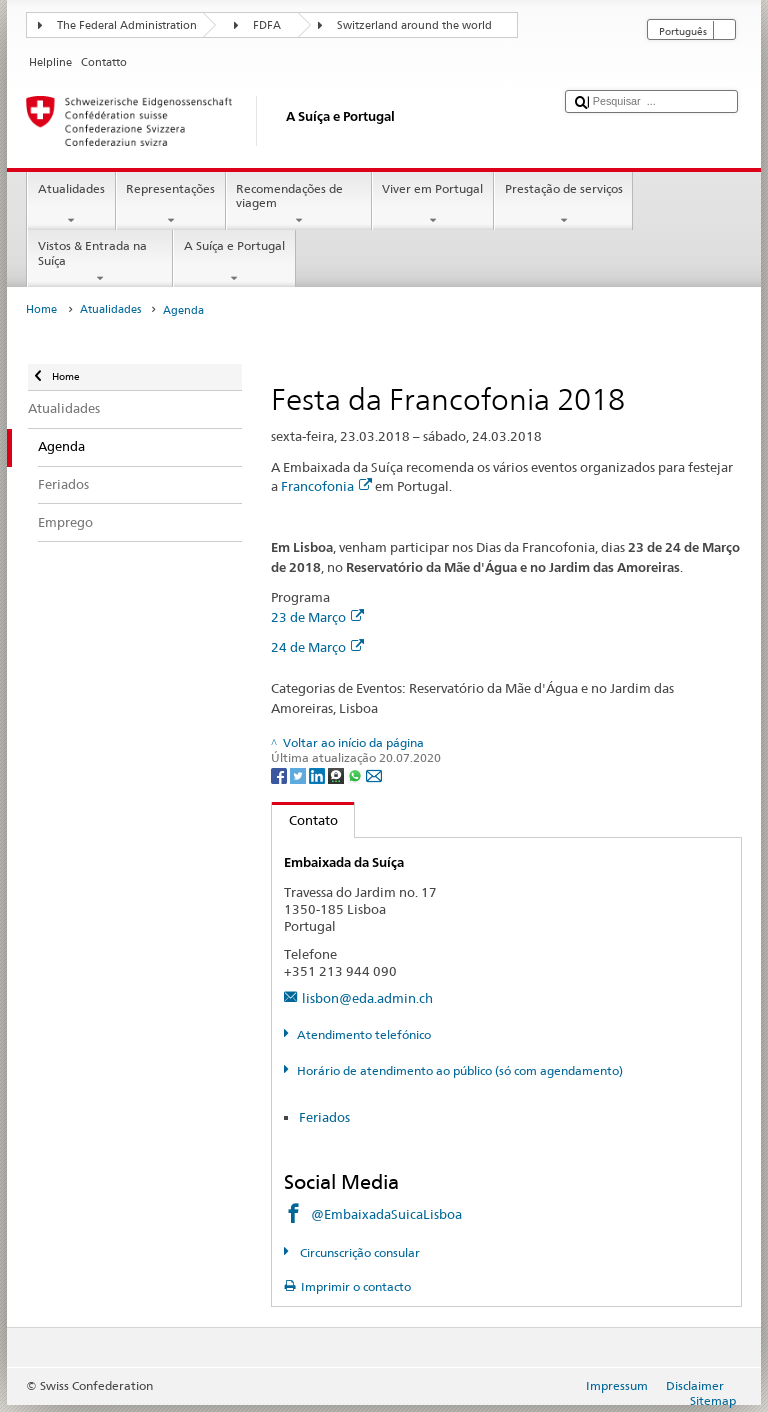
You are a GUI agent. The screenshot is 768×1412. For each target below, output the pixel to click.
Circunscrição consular (358, 1252)
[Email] (374, 774)
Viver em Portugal (433, 205)
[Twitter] (299, 774)
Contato (305, 820)
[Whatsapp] (356, 774)
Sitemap (713, 1400)
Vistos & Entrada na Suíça (100, 262)
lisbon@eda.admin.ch (367, 998)
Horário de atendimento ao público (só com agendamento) (460, 1070)
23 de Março (317, 617)
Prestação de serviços (563, 205)
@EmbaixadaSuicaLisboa (386, 1214)
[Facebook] (280, 774)
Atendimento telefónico (364, 1034)
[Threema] (337, 774)
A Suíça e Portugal (234, 262)
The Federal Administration (127, 25)
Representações (171, 205)
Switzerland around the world (414, 25)
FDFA (267, 25)
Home (41, 309)
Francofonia (326, 486)
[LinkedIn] (318, 774)
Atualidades (71, 205)
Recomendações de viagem (299, 205)
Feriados (324, 1117)
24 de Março (317, 647)
